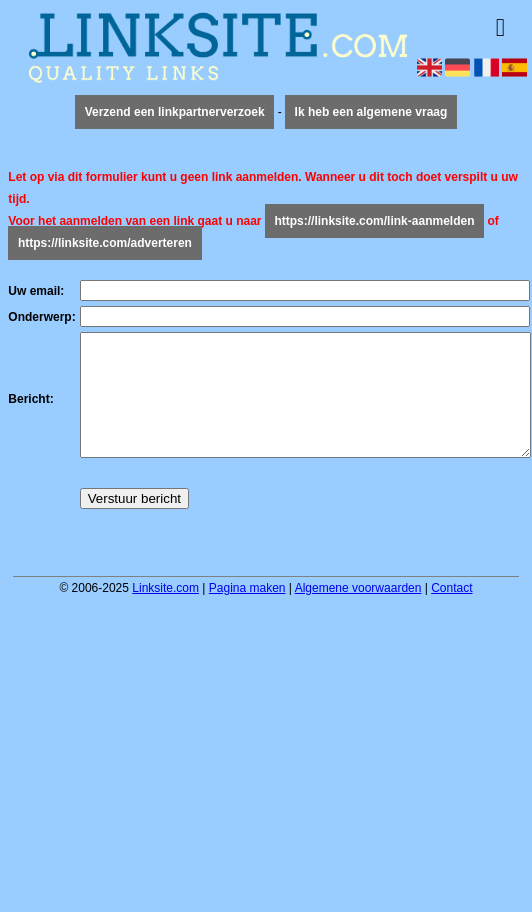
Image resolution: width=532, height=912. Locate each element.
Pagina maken (247, 612)
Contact (451, 612)
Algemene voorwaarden (358, 612)
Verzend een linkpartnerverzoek (175, 112)
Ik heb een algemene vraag (371, 112)
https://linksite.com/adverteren (105, 243)
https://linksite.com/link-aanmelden (374, 221)
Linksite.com (165, 612)
